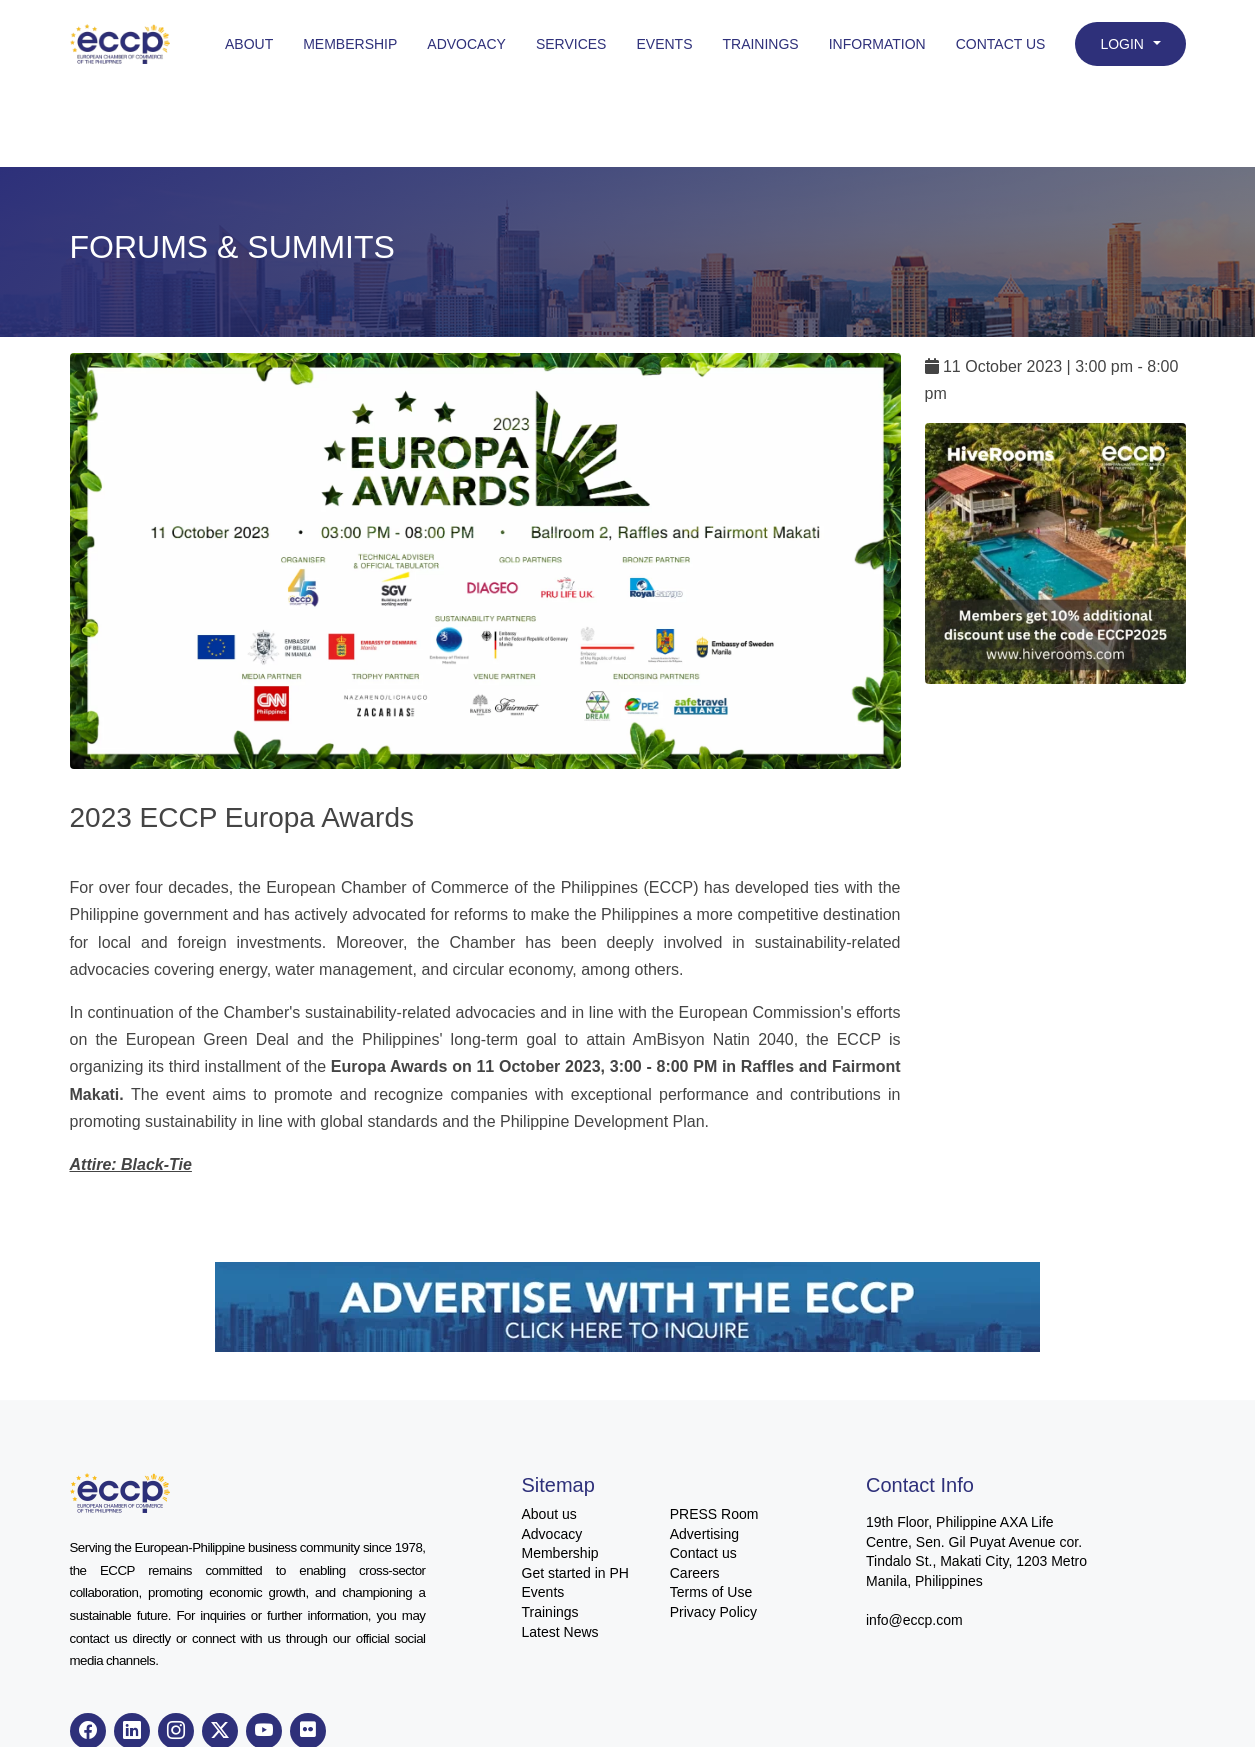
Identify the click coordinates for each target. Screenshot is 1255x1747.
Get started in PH (575, 1573)
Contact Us (1001, 44)
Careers (695, 1573)
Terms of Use (711, 1592)
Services (571, 44)
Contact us (703, 1553)
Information (877, 44)
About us (549, 1514)
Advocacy (466, 44)
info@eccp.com (914, 1620)
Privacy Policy (713, 1612)
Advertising (704, 1534)
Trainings (760, 44)
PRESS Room (714, 1514)
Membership (350, 44)
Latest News (560, 1632)
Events (664, 44)
